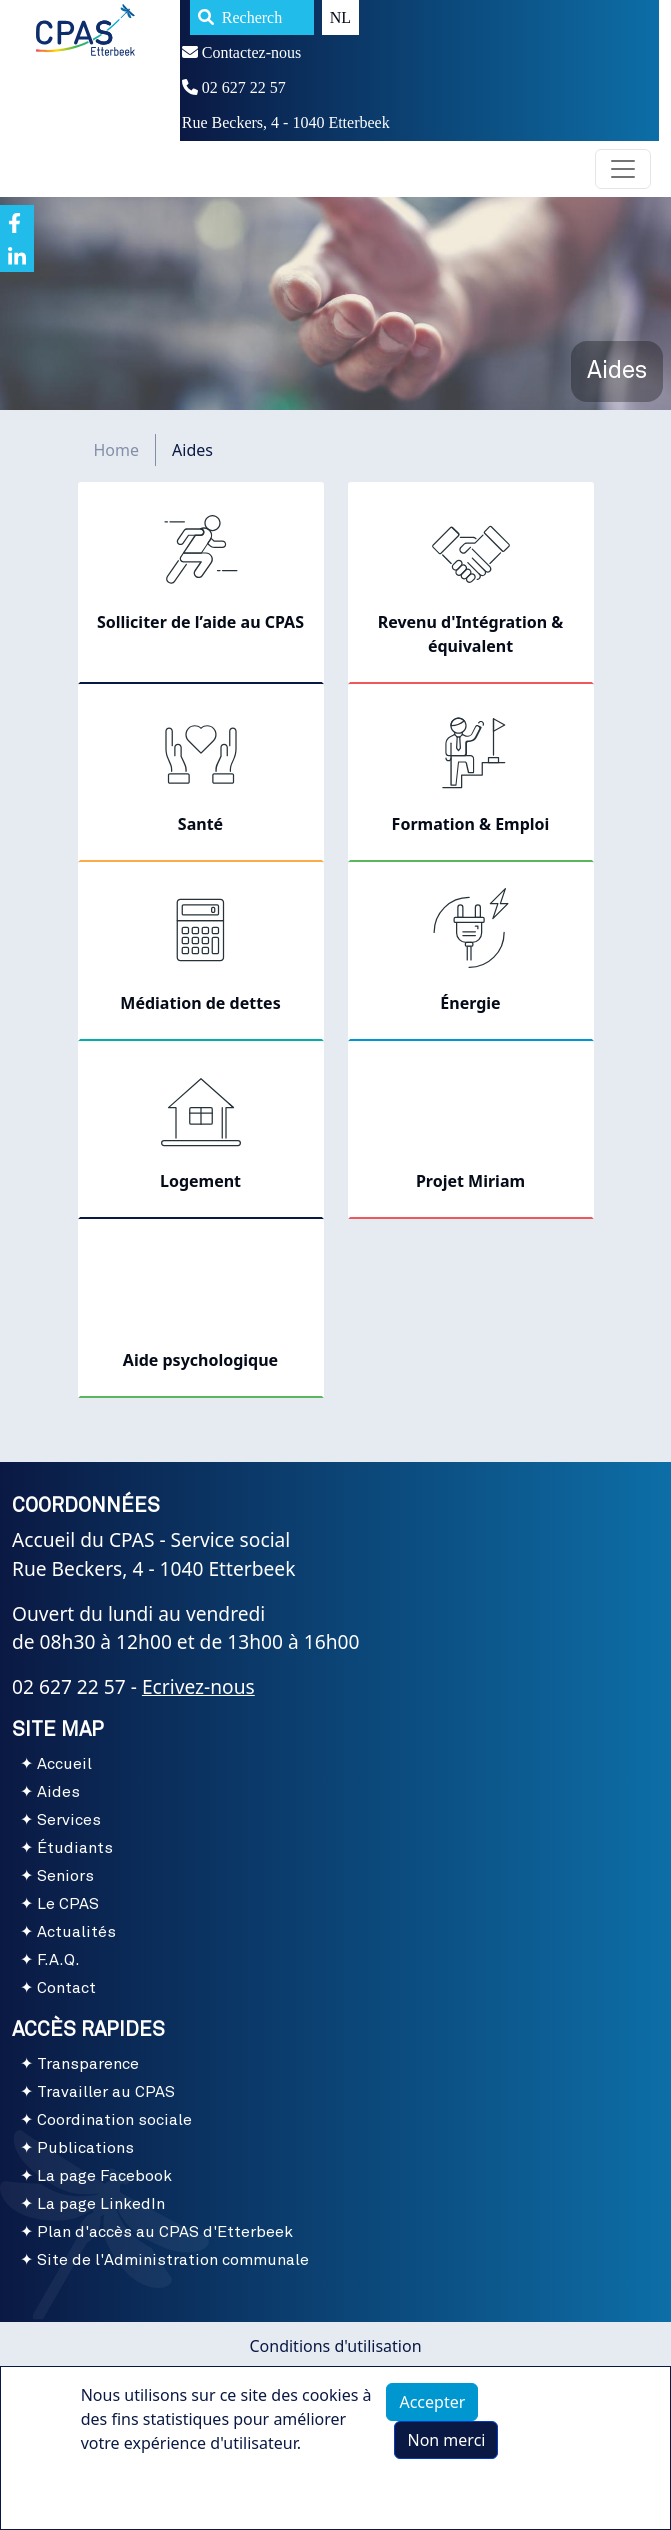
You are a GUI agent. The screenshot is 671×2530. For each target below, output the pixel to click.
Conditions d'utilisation (335, 2346)
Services (69, 1820)
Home (117, 450)
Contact (66, 1988)
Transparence (88, 2064)
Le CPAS (68, 1904)
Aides (58, 1792)
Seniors (65, 1876)
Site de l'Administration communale (173, 2260)
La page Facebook (104, 2176)
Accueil (64, 1764)
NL (340, 17)
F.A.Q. (58, 1960)
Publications (85, 2148)
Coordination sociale (114, 2120)
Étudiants (75, 1848)
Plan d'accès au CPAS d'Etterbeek (165, 2232)
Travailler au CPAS (106, 2092)
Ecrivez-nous (198, 1686)
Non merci (446, 2453)
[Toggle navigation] (623, 169)
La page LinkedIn (101, 2204)
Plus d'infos (144, 2502)
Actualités (76, 1932)
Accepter (432, 2415)
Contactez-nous (242, 52)
